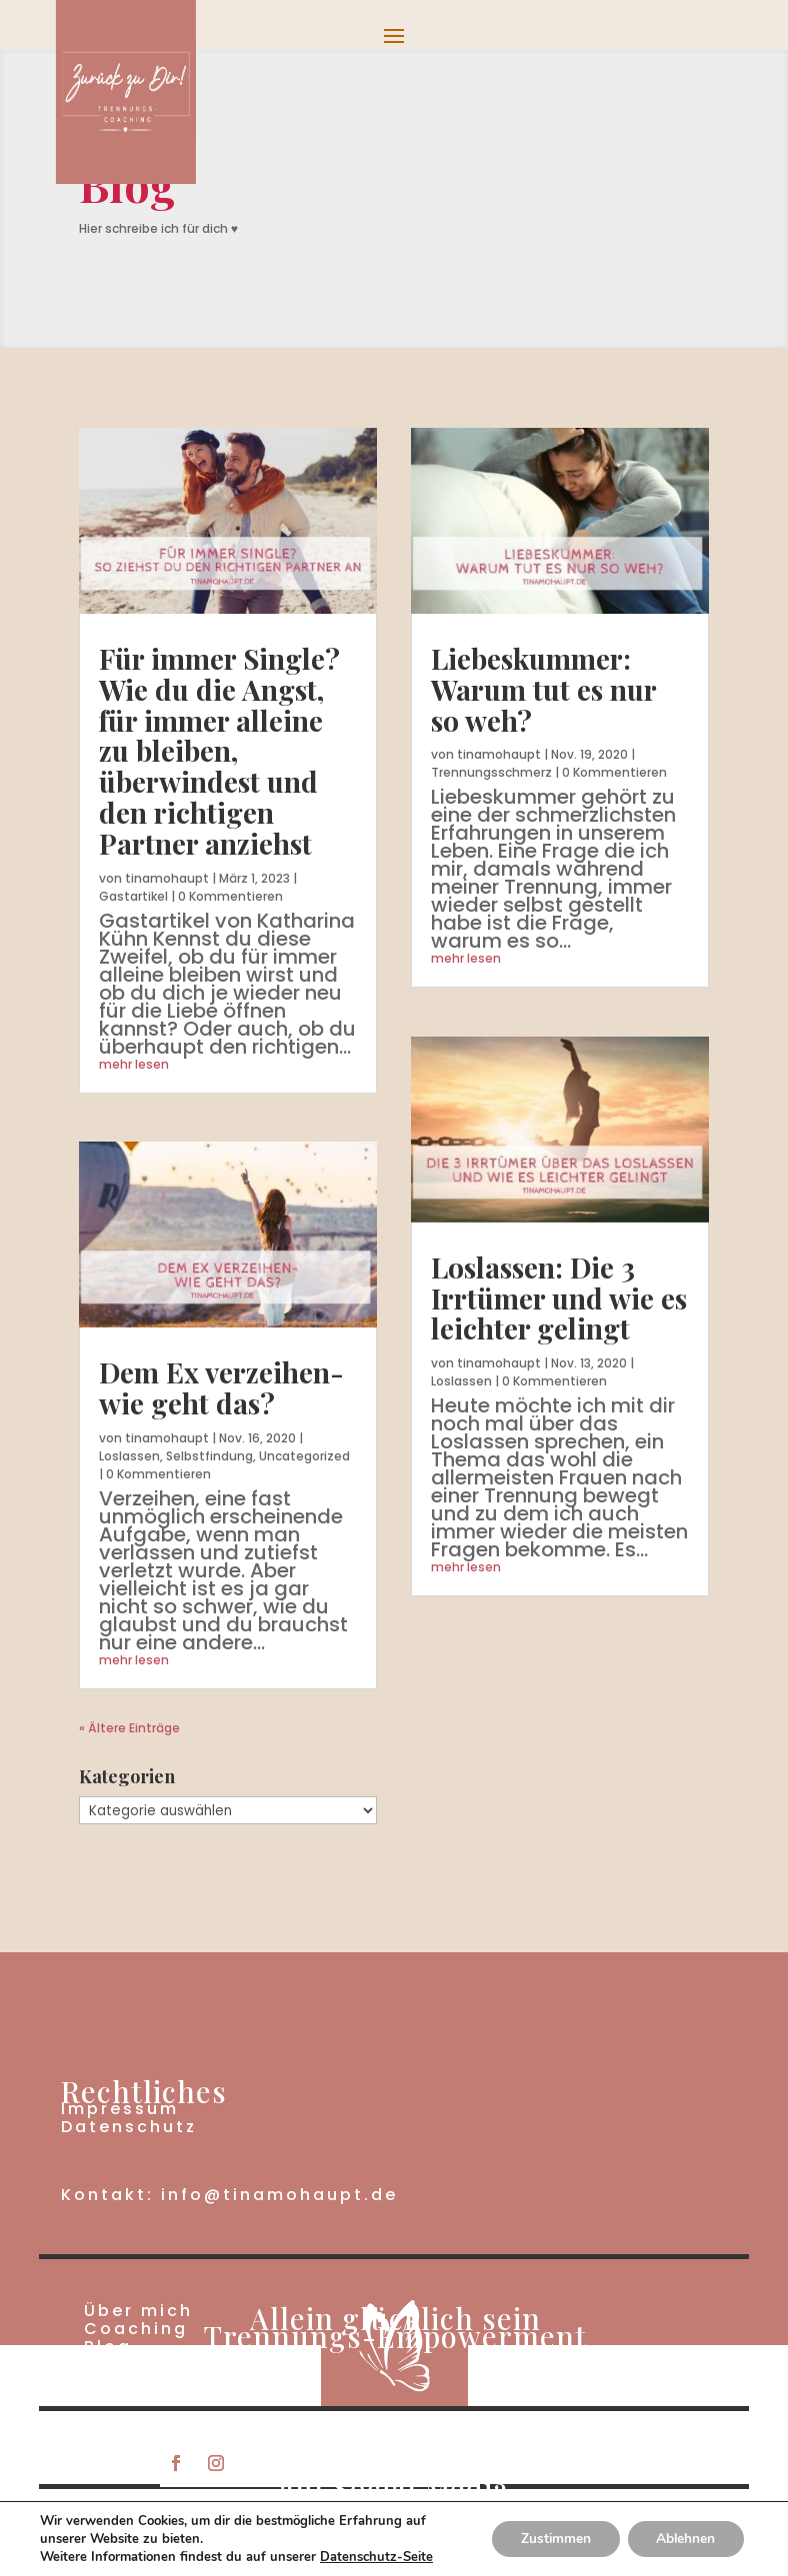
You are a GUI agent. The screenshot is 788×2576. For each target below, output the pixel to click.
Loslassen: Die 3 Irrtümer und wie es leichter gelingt (559, 1298)
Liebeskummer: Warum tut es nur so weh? (543, 689)
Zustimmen (550, 2538)
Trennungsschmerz (491, 772)
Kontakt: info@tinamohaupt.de (229, 2194)
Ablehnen (684, 2538)
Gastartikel (133, 896)
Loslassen (129, 1455)
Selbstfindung (209, 1455)
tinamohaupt (167, 878)
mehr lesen (134, 1064)
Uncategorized (304, 1455)
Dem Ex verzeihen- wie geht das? (221, 1387)
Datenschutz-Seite (376, 2557)
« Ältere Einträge (129, 1727)
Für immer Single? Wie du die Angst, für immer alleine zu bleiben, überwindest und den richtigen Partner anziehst (219, 751)
